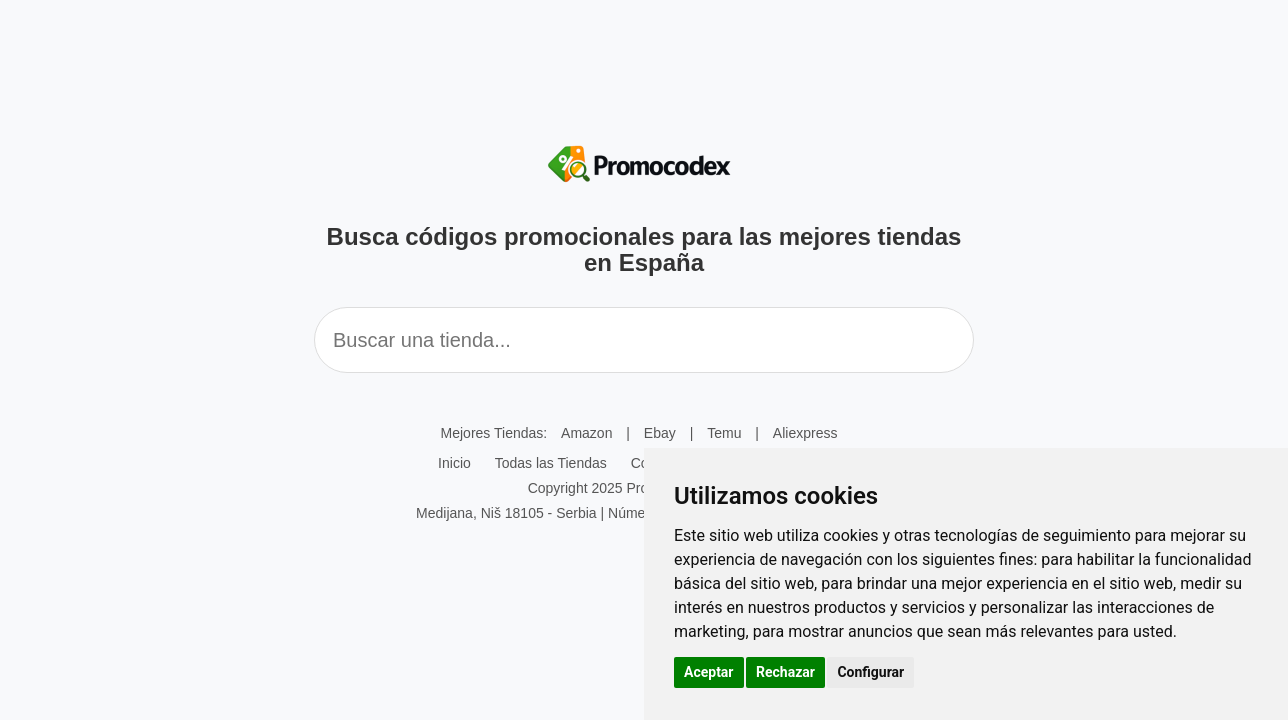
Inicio (454, 463)
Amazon (586, 433)
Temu (724, 433)
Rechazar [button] (785, 672)
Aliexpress (805, 433)
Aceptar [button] (709, 672)
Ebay (660, 433)
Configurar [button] (870, 672)
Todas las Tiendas (551, 463)
